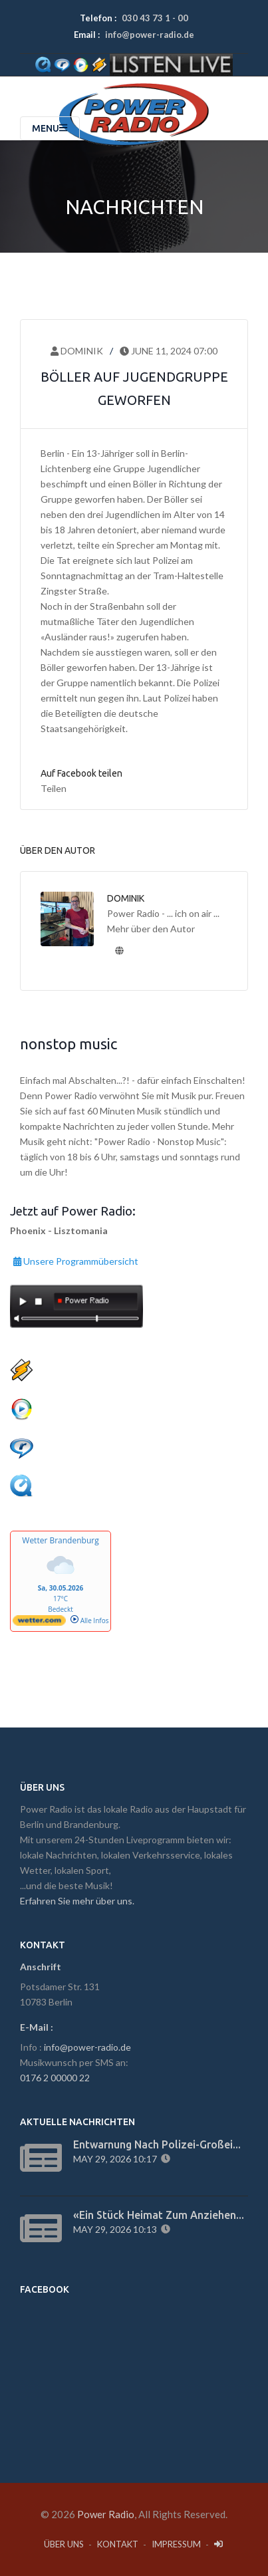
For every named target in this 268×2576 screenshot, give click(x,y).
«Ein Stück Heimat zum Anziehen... (158, 2215)
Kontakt (117, 2544)
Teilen (54, 788)
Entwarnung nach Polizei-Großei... (157, 2144)
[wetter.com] (39, 1623)
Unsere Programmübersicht (75, 1259)
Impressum (176, 2544)
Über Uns (64, 2544)
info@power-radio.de (149, 34)
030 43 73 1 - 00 (155, 18)
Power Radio (105, 2514)
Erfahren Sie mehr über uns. (77, 1900)
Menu (49, 128)
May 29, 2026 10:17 (117, 2158)
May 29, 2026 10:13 (117, 2229)
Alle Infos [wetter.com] (89, 1620)
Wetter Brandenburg (60, 1540)
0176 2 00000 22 (55, 2077)
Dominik (77, 350)
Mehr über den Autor (151, 928)
